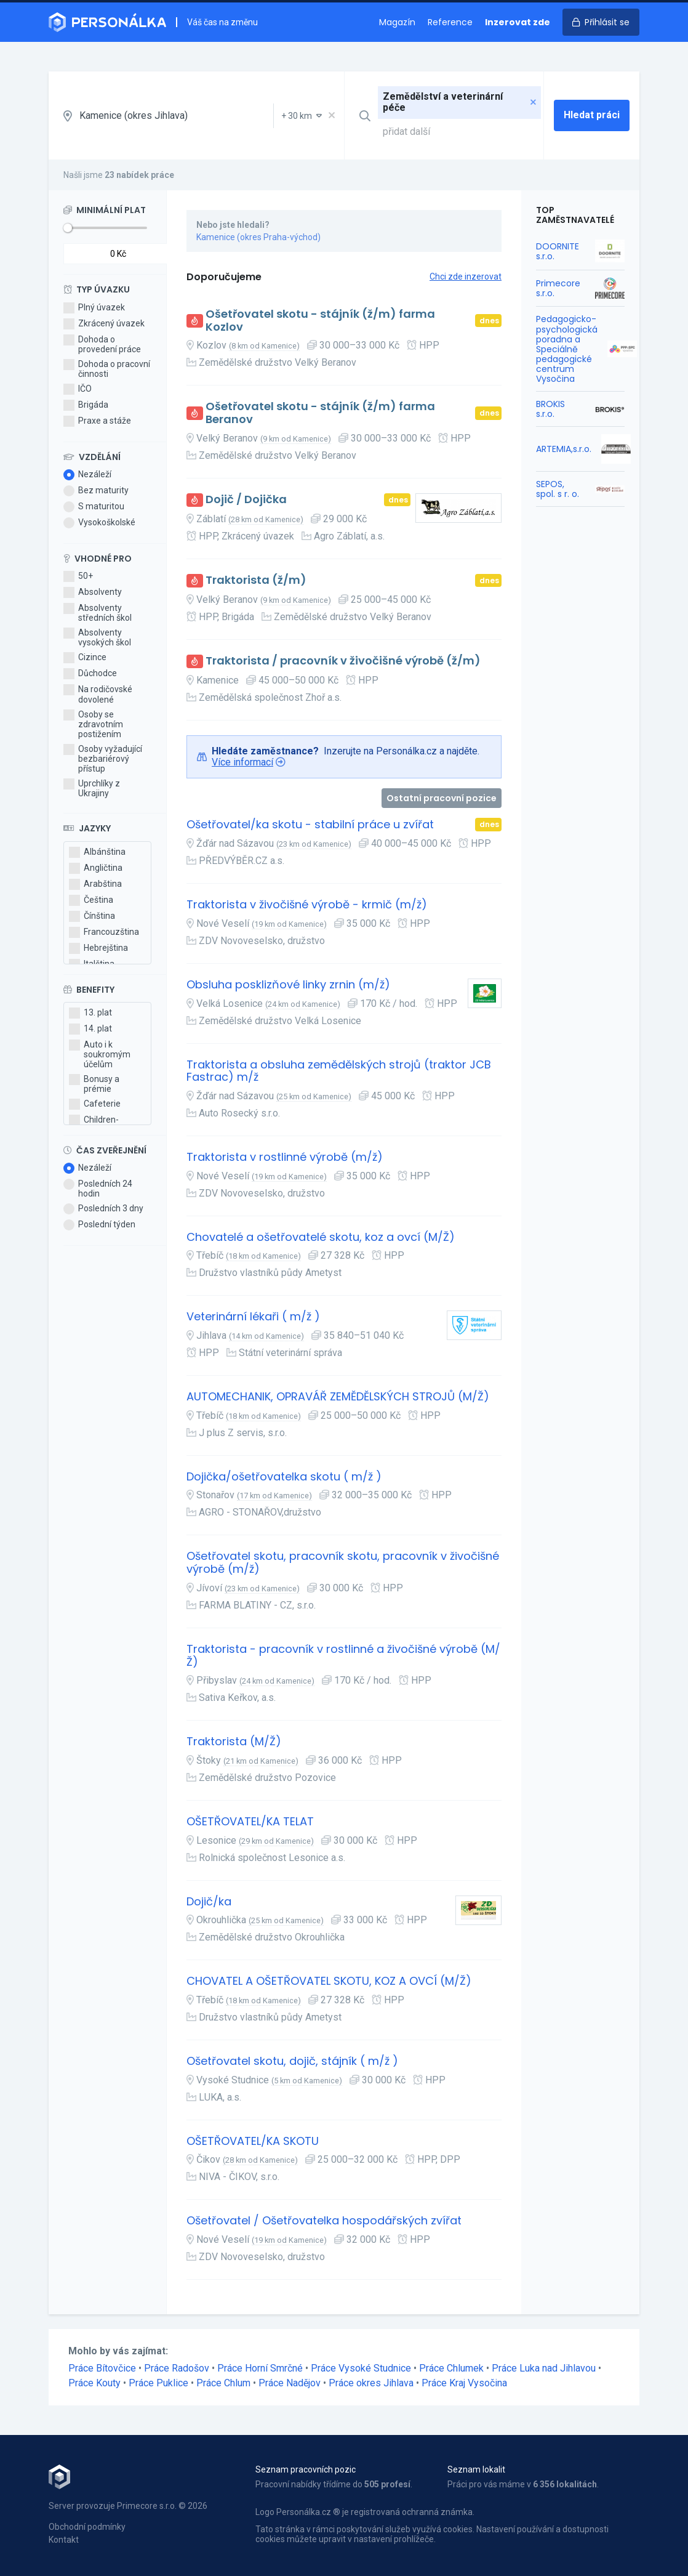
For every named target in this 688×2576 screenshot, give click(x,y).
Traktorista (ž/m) (256, 580)
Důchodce (90, 673)
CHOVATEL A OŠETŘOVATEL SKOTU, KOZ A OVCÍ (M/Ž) (328, 1981)
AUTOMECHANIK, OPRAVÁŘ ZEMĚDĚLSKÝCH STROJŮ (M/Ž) (337, 1397)
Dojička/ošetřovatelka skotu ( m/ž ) (284, 1477)
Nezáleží (87, 474)
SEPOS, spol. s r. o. (557, 489)
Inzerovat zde (517, 22)
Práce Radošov (176, 2368)
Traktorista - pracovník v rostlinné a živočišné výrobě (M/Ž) (343, 1655)
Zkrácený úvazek (104, 323)
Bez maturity (96, 490)
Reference (450, 22)
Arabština (95, 884)
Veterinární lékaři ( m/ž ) (253, 1316)
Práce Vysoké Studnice (361, 2368)
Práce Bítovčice (102, 2368)
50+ (78, 576)
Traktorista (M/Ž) (233, 1741)
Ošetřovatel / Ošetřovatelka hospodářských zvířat (324, 2221)
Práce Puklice (158, 2383)
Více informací (242, 762)
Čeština (91, 900)
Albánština (97, 852)
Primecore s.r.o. (558, 288)
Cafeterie (95, 1104)
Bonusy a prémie (94, 1084)
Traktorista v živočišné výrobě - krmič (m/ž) (306, 904)
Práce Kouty (94, 2383)
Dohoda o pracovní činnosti (106, 369)
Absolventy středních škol (97, 613)
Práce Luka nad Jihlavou (544, 2368)
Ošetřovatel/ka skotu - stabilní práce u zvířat (310, 824)
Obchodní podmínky (87, 2527)
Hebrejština (98, 948)
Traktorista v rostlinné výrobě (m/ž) (284, 1157)
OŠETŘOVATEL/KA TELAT (250, 1821)
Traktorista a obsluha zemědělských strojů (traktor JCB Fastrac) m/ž (338, 1071)
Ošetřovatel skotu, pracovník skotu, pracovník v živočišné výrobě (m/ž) (342, 1562)
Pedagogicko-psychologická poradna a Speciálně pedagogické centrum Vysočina (567, 349)
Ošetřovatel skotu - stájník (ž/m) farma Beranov (320, 413)
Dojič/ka (208, 1902)
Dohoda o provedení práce (102, 344)
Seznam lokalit (476, 2469)
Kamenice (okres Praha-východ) (258, 237)
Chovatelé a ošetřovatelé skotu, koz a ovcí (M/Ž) (320, 1237)
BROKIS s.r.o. (550, 409)
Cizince (84, 657)
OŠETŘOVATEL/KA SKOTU (252, 2141)
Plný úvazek (94, 307)
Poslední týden (99, 1224)
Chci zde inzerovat (466, 276)
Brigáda (85, 405)
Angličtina (95, 868)
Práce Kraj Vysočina (464, 2383)
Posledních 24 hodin (97, 1188)
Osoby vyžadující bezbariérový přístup (102, 758)
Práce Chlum (223, 2383)
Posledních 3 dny (103, 1208)
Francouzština (104, 932)
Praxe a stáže (97, 421)
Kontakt (64, 2540)
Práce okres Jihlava (371, 2383)
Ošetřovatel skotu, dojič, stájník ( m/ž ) (292, 2061)
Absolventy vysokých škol (97, 637)
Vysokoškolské (99, 522)
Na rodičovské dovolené (97, 694)
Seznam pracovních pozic (305, 2469)
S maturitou (93, 506)
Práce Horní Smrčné (260, 2368)
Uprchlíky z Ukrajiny (91, 788)
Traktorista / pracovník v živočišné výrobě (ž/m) (343, 661)
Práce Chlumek (451, 2368)
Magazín (397, 22)
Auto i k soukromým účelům (99, 1054)
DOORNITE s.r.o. (557, 251)
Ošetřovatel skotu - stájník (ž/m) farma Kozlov (320, 320)
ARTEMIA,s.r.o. (563, 449)
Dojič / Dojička (246, 499)
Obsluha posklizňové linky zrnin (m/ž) (288, 985)
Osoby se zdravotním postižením (93, 724)
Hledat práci (592, 115)
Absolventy (92, 592)
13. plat (90, 1013)
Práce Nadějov (289, 2383)
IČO (77, 389)
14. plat (90, 1029)
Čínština (92, 916)
